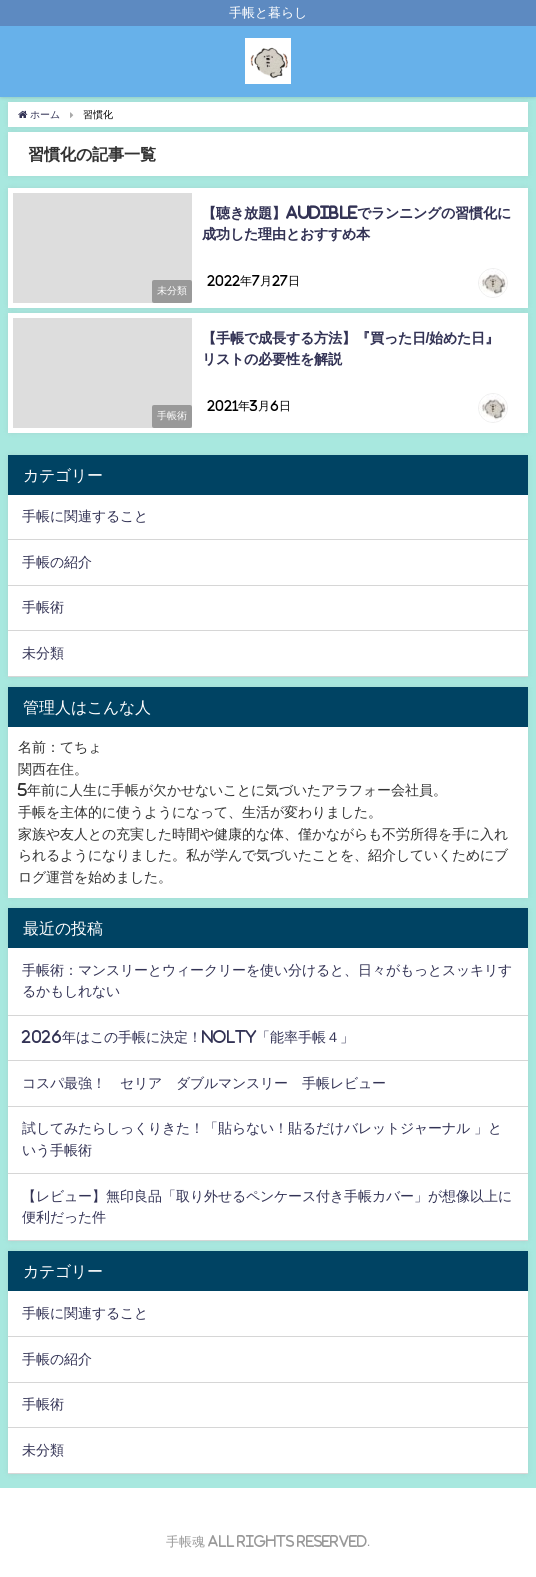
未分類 (43, 653)
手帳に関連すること (85, 516)
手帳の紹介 (57, 562)
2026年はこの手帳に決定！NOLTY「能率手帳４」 (188, 1037)
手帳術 (43, 607)
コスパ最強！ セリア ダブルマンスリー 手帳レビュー (204, 1083)
